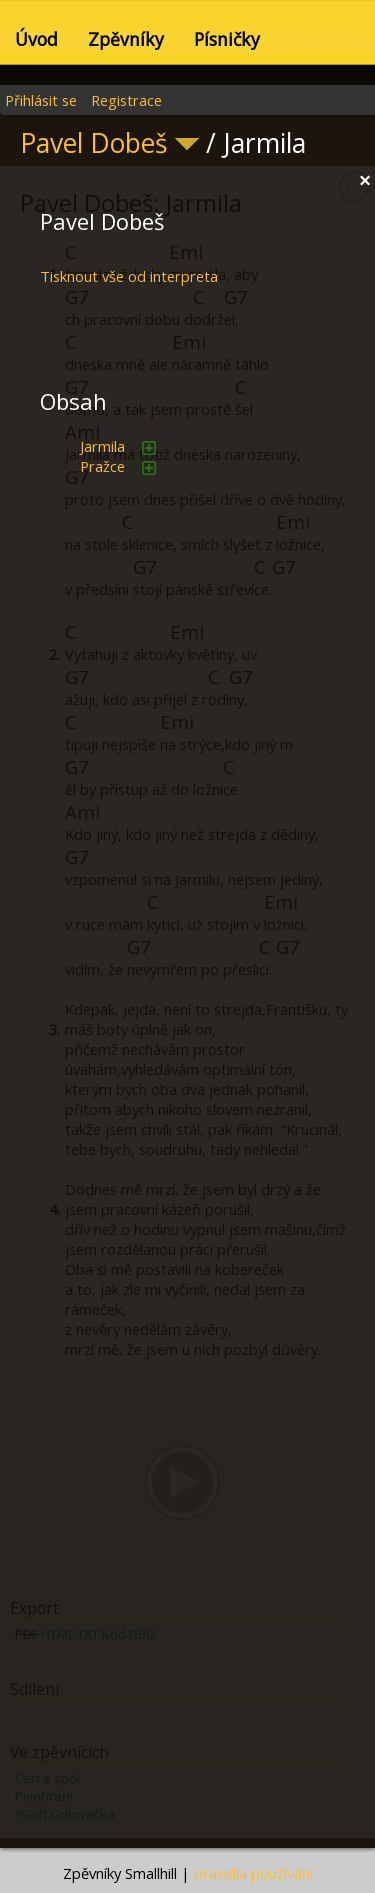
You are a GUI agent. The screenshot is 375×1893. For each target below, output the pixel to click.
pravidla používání (253, 1873)
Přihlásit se (41, 100)
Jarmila (102, 446)
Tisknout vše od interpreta (129, 276)
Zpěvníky (126, 39)
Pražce (102, 466)
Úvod (36, 39)
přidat (149, 448)
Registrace (126, 100)
